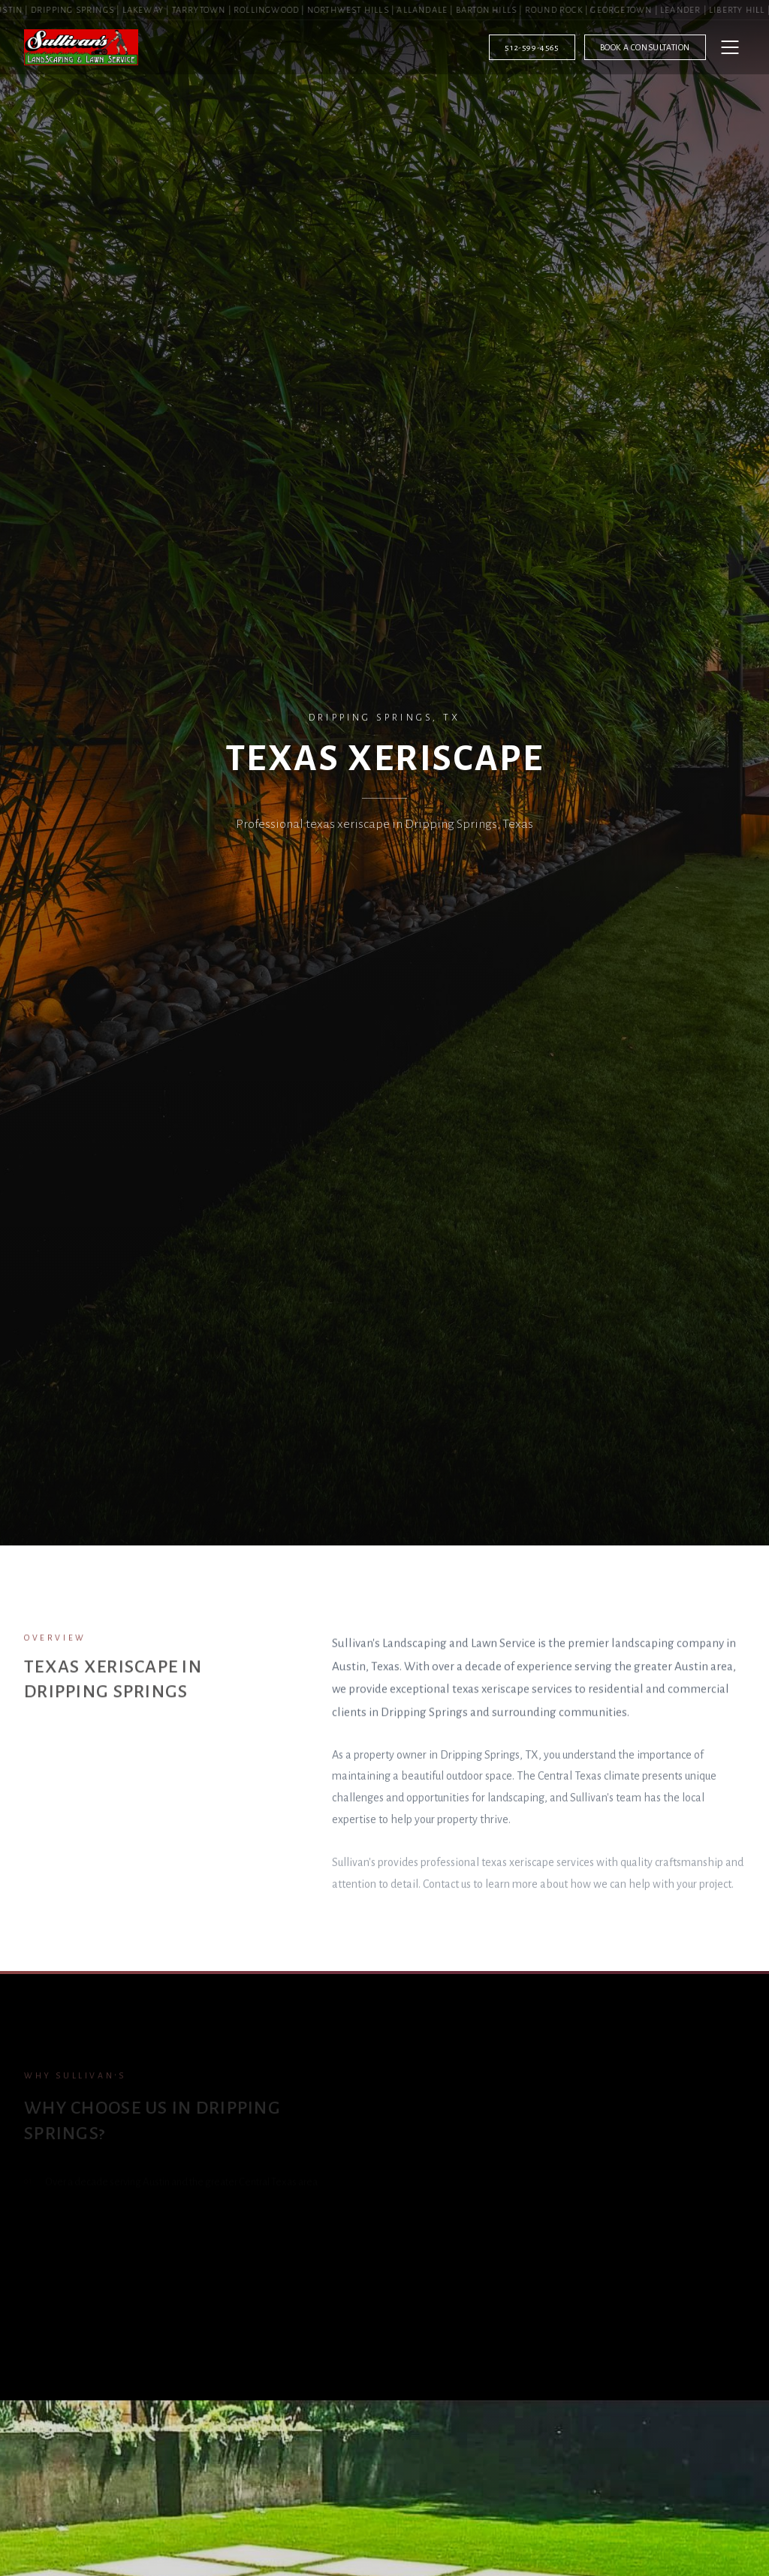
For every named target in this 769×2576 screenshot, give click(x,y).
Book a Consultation (645, 47)
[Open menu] (730, 47)
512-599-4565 (532, 47)
